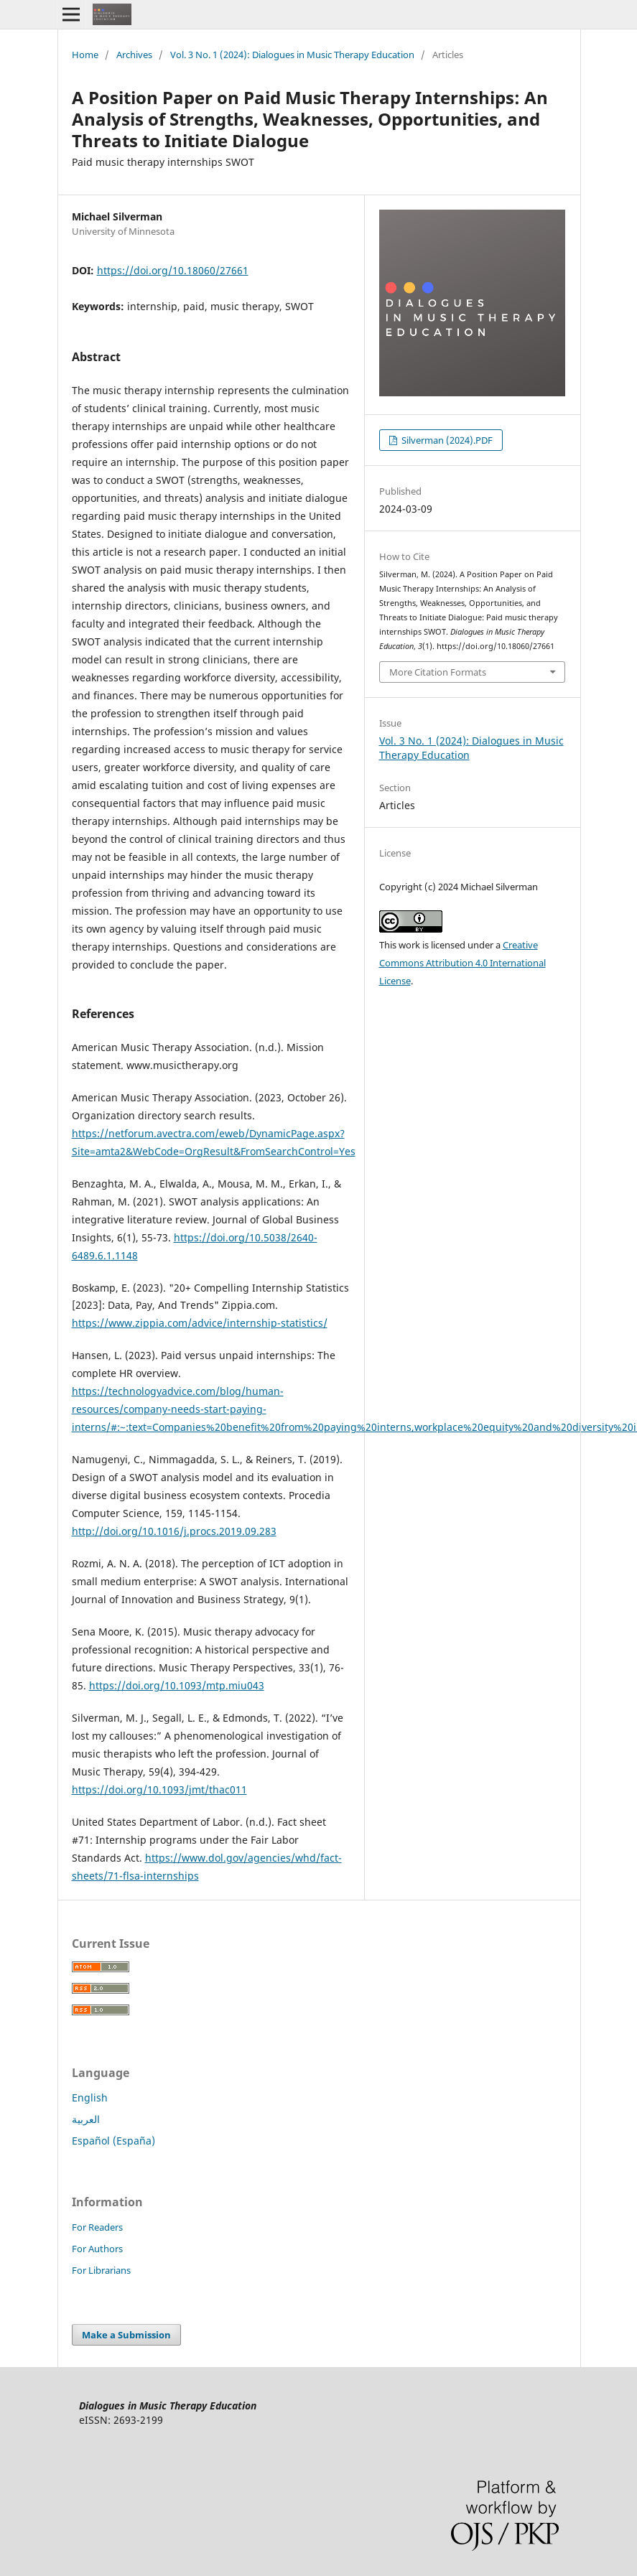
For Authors (97, 2248)
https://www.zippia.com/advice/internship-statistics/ (199, 1323)
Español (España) (113, 2140)
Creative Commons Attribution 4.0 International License (462, 962)
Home (85, 54)
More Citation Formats (437, 672)
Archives (134, 54)
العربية (86, 2119)
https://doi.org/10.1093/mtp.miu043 (176, 1685)
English (90, 2097)
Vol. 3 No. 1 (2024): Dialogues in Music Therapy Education (292, 54)
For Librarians (101, 2270)
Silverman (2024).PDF (446, 440)
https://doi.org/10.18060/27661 (172, 270)
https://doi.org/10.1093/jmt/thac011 (159, 1789)
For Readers (97, 2227)
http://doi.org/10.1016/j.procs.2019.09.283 (174, 1531)
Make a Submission (126, 2334)
